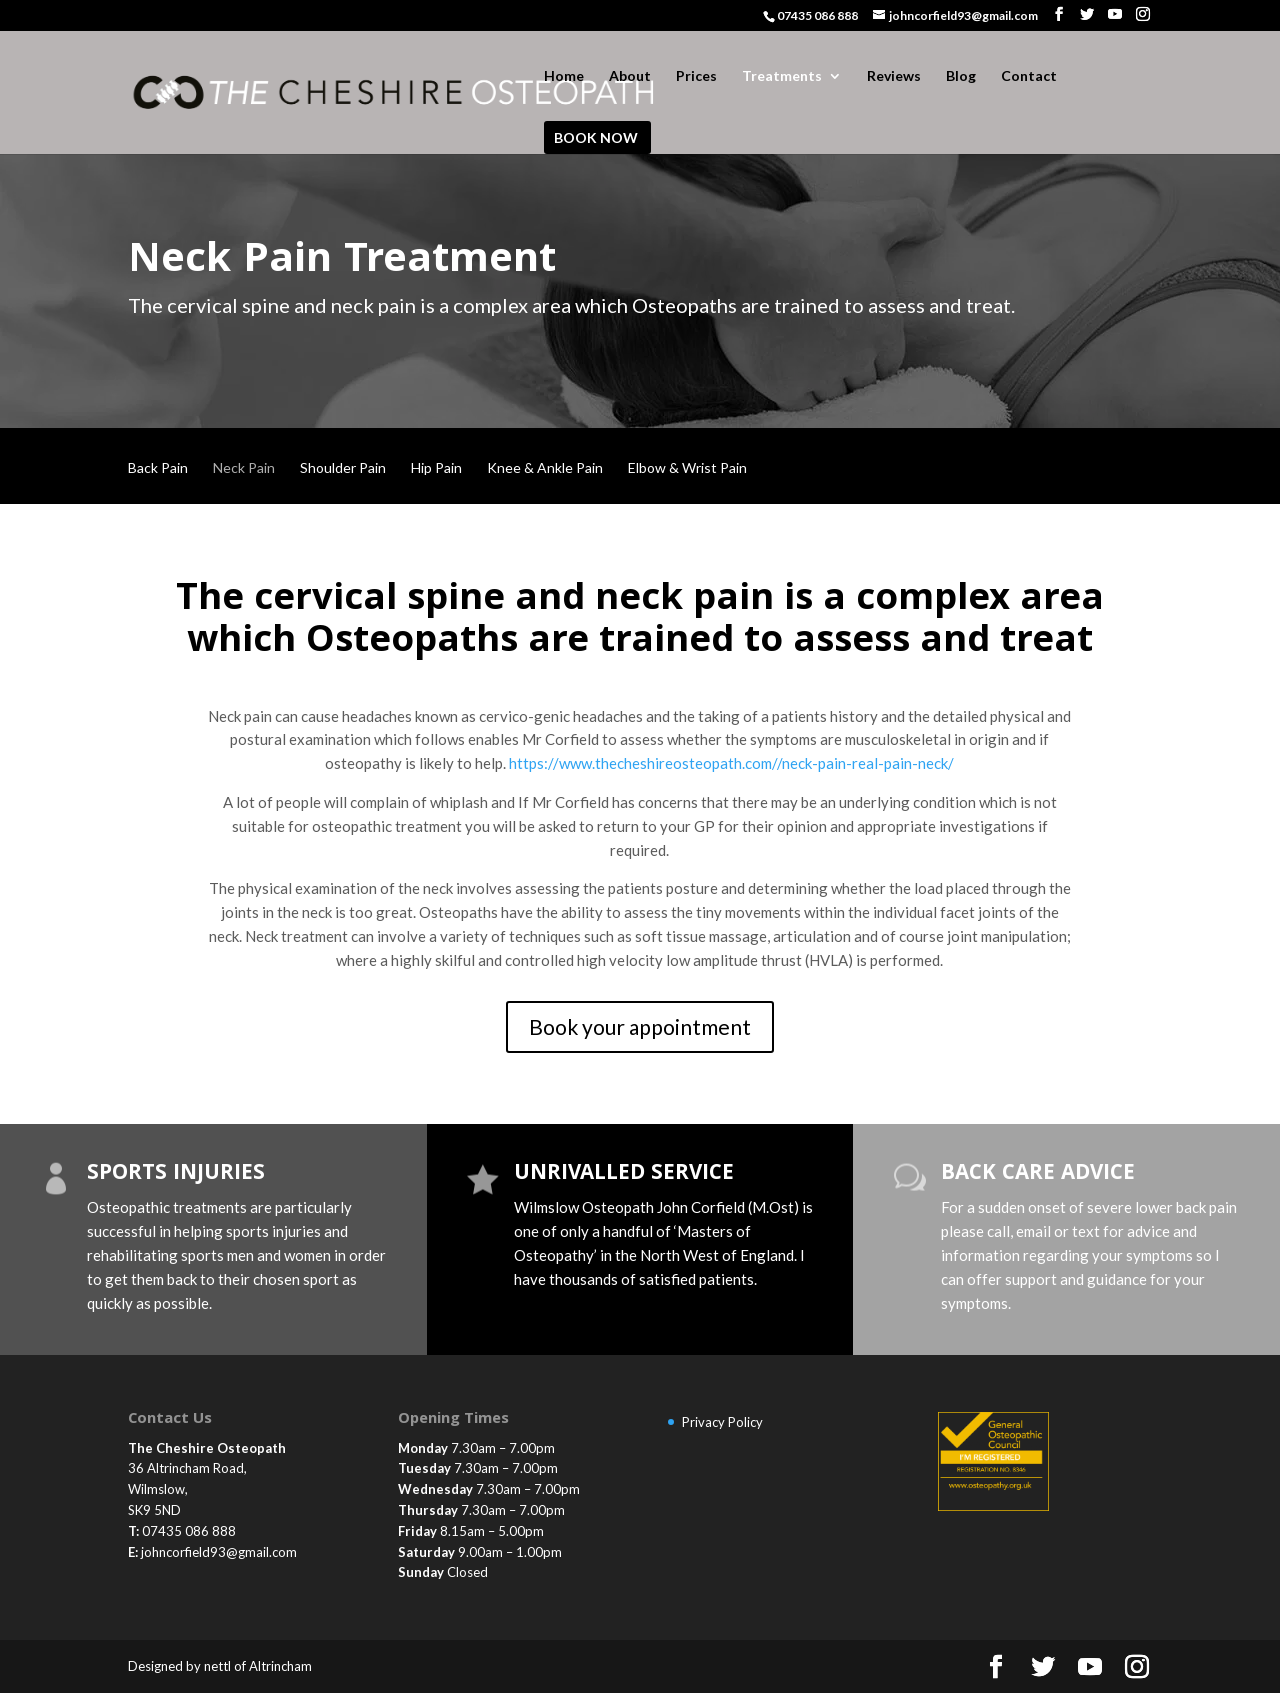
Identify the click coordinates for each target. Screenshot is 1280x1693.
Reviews (894, 76)
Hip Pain (436, 468)
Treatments (782, 76)
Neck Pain (244, 468)
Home (564, 76)
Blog (961, 76)
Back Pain (158, 468)
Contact (1029, 76)
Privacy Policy (722, 1422)
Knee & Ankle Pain (545, 468)
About (630, 76)
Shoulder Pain (343, 468)
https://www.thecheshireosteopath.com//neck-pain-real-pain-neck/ (731, 763)
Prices (696, 76)
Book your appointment (640, 1026)
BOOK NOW (596, 138)
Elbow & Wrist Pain (687, 468)
